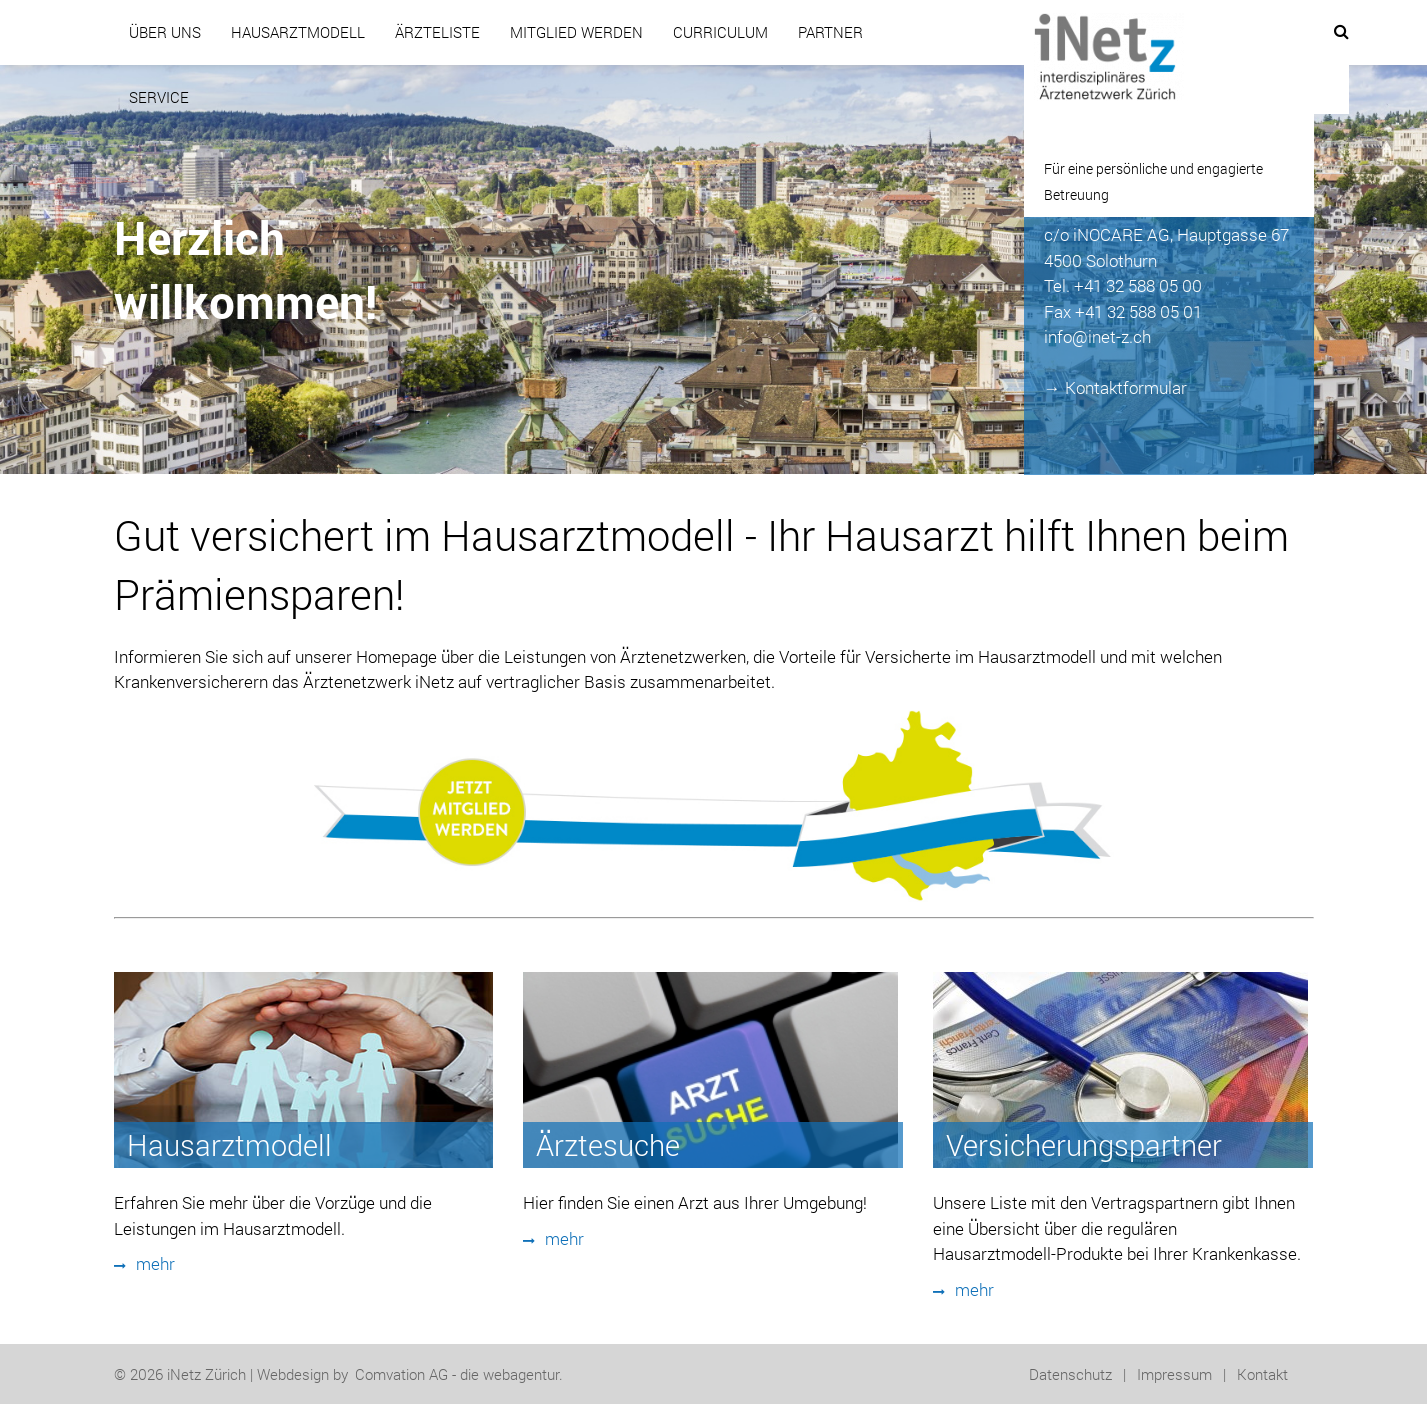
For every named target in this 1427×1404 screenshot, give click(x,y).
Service (159, 97)
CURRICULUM (720, 32)
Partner (830, 32)
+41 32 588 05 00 (1138, 285)
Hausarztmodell (298, 32)
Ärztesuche (608, 1145)
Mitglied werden (576, 32)
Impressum (1174, 1374)
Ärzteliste (437, 32)
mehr (144, 1263)
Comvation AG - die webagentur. (459, 1374)
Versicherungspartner (1084, 1145)
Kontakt (1262, 1374)
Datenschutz (1070, 1374)
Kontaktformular (1126, 387)
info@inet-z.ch (1097, 336)
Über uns (165, 32)
